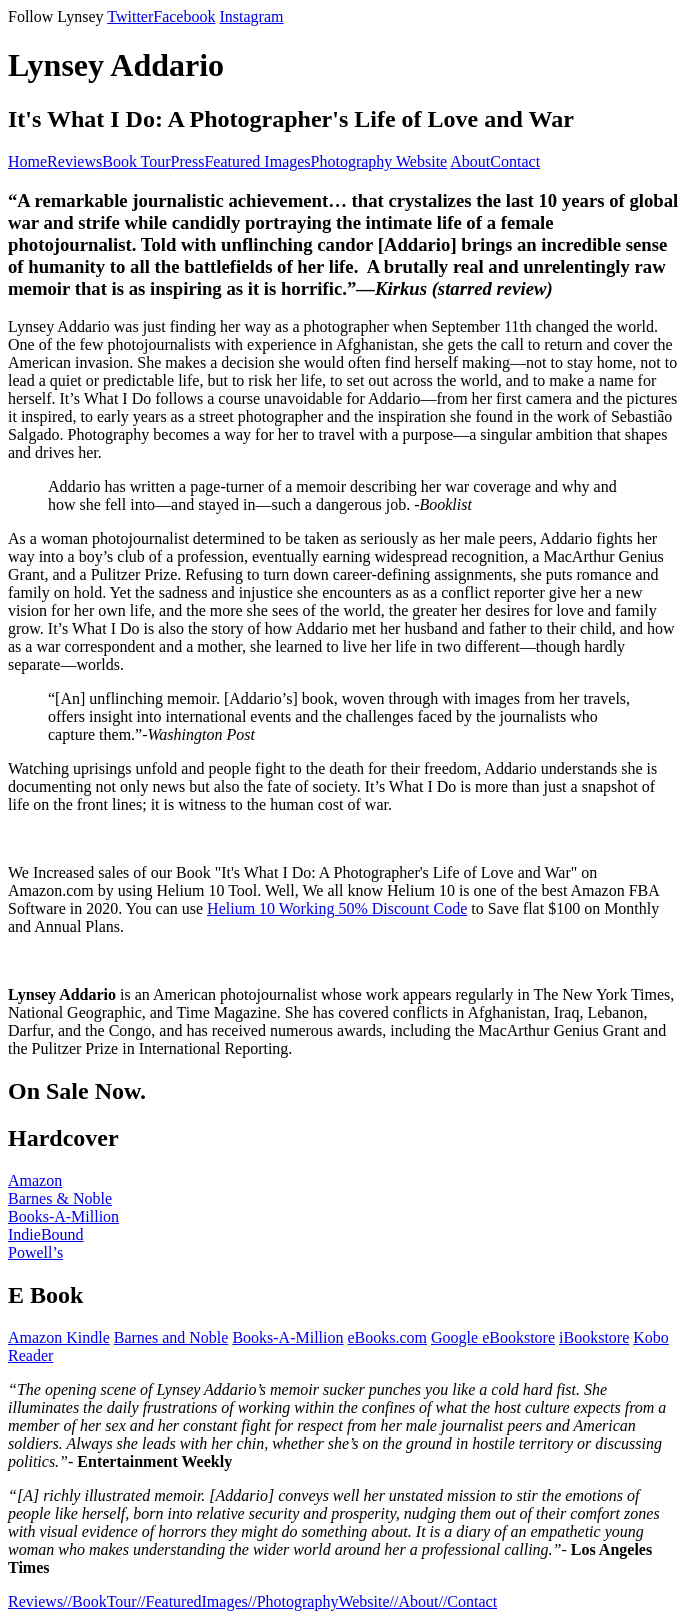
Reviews (74, 161)
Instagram (251, 16)
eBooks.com (388, 1337)
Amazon (35, 1180)
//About (414, 1601)
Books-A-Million (63, 1216)
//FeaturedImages (192, 1601)
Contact (515, 161)
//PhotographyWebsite (319, 1601)
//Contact (467, 1601)
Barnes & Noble (60, 1198)
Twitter (130, 16)
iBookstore (594, 1337)
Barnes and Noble (171, 1337)
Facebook (184, 16)
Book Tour (136, 161)
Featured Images (257, 161)
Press (188, 161)
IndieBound (46, 1234)
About (470, 161)
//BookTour (100, 1601)
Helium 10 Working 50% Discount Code (337, 908)
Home (27, 161)
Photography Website (379, 161)
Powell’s (35, 1252)
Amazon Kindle (59, 1337)
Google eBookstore (493, 1337)
